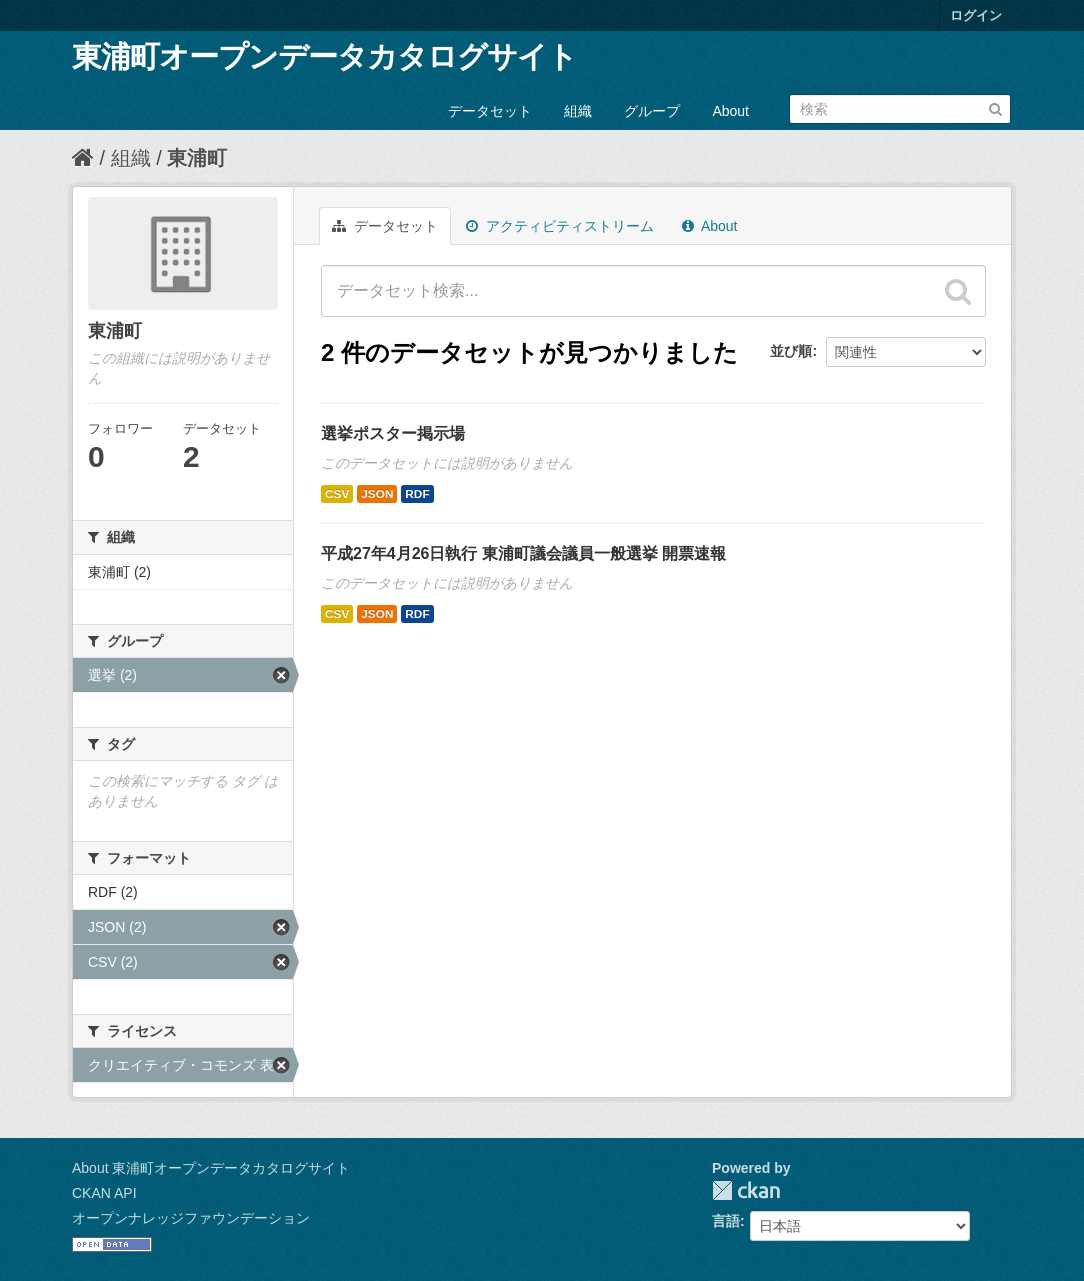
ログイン (976, 15)
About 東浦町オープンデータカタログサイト (211, 1168)
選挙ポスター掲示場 (393, 433)
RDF (417, 494)
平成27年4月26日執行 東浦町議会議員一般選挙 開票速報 (523, 553)
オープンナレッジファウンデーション (191, 1218)
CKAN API (104, 1193)
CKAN (746, 1190)
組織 (578, 111)
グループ (652, 111)
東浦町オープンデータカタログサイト (324, 56)
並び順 (791, 351)
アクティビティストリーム (560, 226)
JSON (377, 494)
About (730, 111)
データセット (490, 111)
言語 (726, 1221)
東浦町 (197, 158)
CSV (337, 494)
